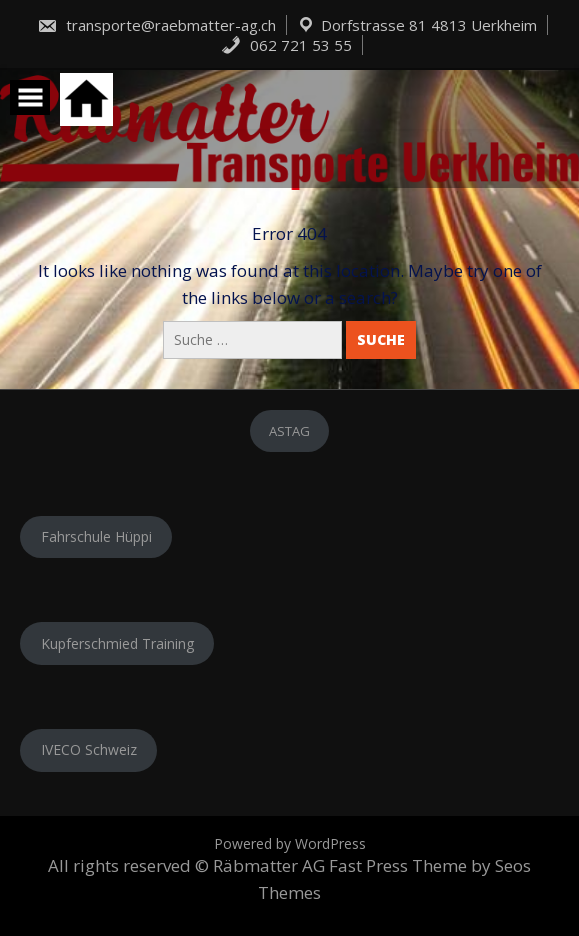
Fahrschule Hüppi (96, 536)
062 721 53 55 (286, 45)
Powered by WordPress (290, 843)
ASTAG (289, 431)
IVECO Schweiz (89, 749)
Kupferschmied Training (117, 643)
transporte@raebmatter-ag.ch (156, 25)
